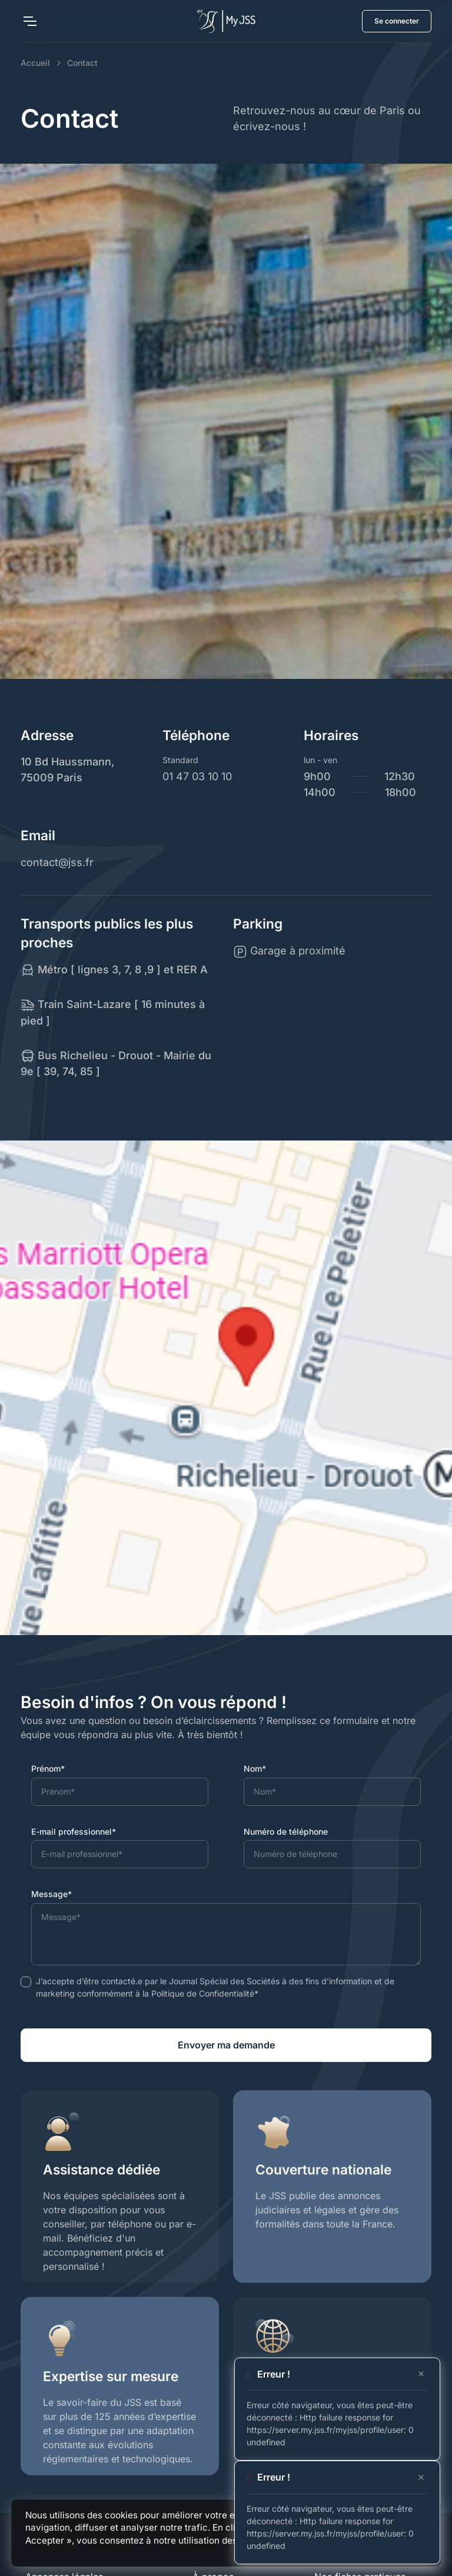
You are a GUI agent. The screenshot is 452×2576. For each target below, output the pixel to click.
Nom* (255, 1768)
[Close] (421, 2374)
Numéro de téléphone (286, 1831)
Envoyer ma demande (226, 2045)
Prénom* (48, 1768)
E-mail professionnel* (73, 1831)
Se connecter (396, 20)
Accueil (35, 63)
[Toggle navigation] (29, 21)
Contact (82, 63)
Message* (51, 1894)
